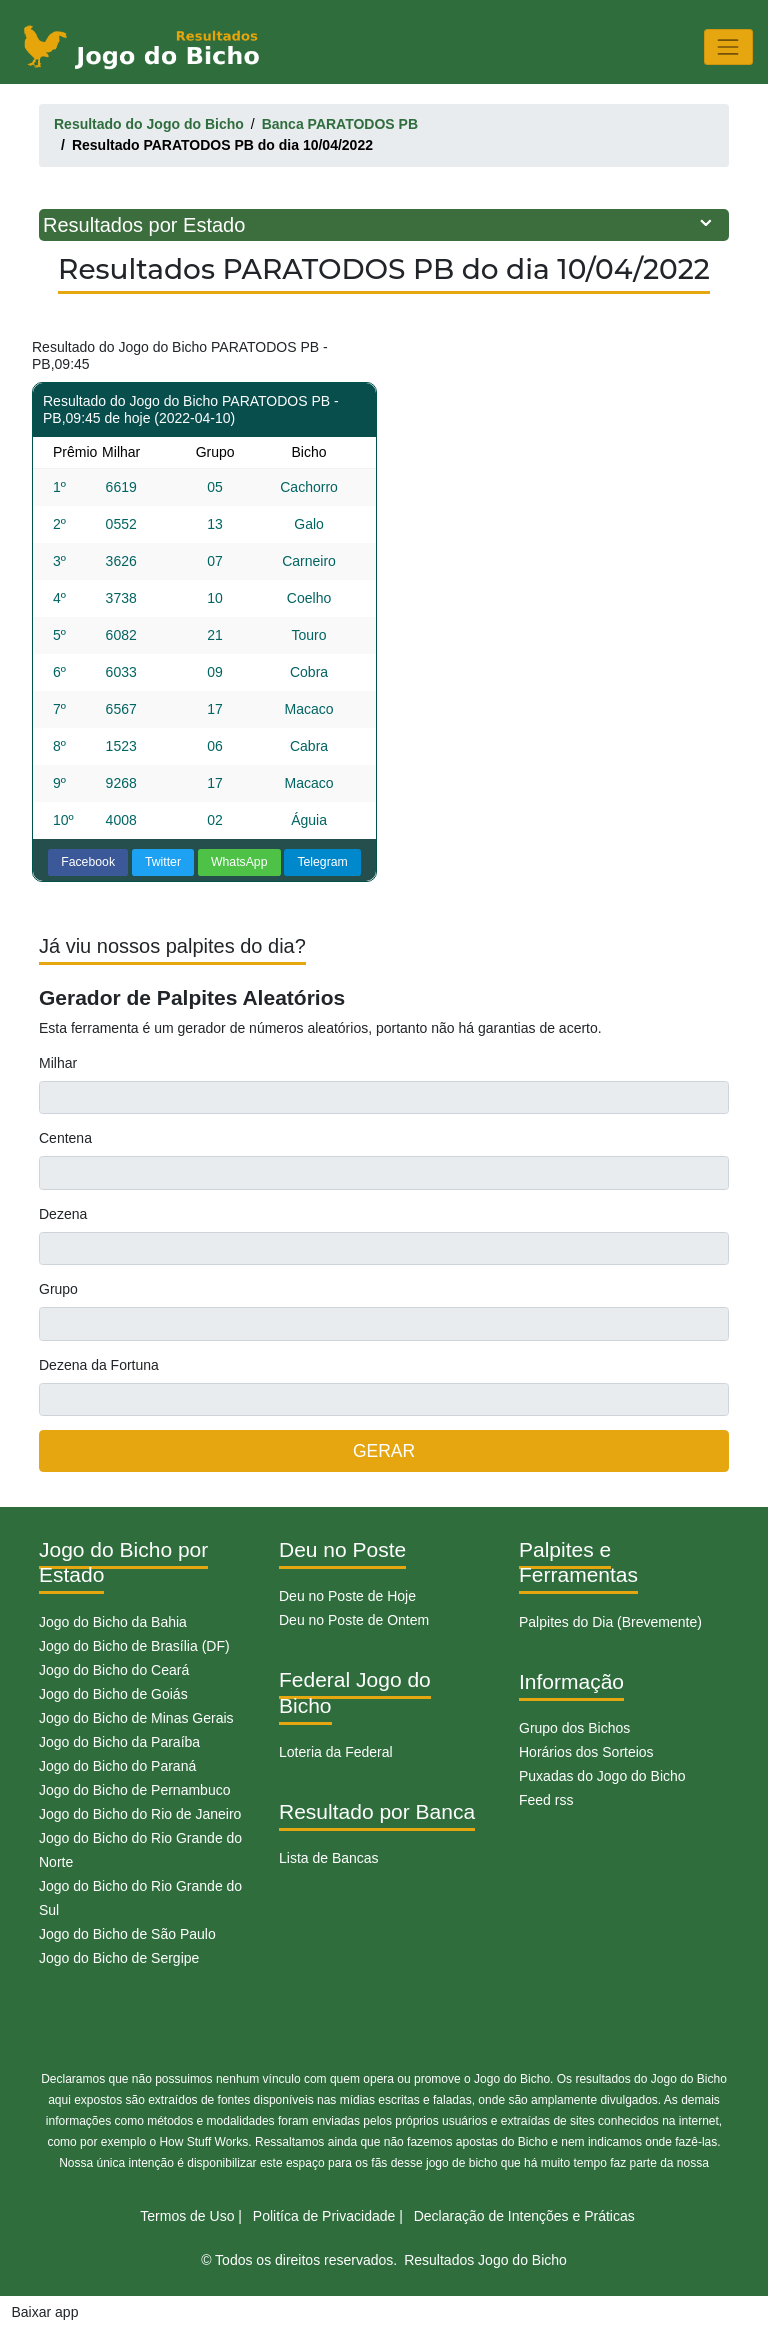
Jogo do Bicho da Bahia (113, 1622)
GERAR (384, 1451)
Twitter (163, 862)
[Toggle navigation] (728, 46)
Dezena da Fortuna (99, 1365)
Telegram (322, 862)
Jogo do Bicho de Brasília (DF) (134, 1646)
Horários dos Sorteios (586, 1752)
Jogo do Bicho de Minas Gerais (136, 1718)
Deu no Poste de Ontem (354, 1620)
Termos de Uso (187, 2216)
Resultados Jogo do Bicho (485, 2260)
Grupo (58, 1289)
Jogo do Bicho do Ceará (114, 1670)
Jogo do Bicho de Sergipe (119, 1958)
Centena (65, 1138)
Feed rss (546, 1800)
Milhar (58, 1063)
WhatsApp (239, 862)
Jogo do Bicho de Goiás (113, 1694)
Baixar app (45, 2312)
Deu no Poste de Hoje (347, 1596)
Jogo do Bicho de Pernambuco (134, 1790)
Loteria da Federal (336, 1752)
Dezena (63, 1214)
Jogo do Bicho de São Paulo (127, 1934)
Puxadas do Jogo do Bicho (602, 1776)
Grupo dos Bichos (574, 1728)
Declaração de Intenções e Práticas (524, 2216)
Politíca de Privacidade (324, 2216)
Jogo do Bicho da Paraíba (119, 1742)
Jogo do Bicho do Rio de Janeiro (140, 1814)
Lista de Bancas (329, 1858)
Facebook (88, 862)
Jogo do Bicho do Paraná (117, 1766)
